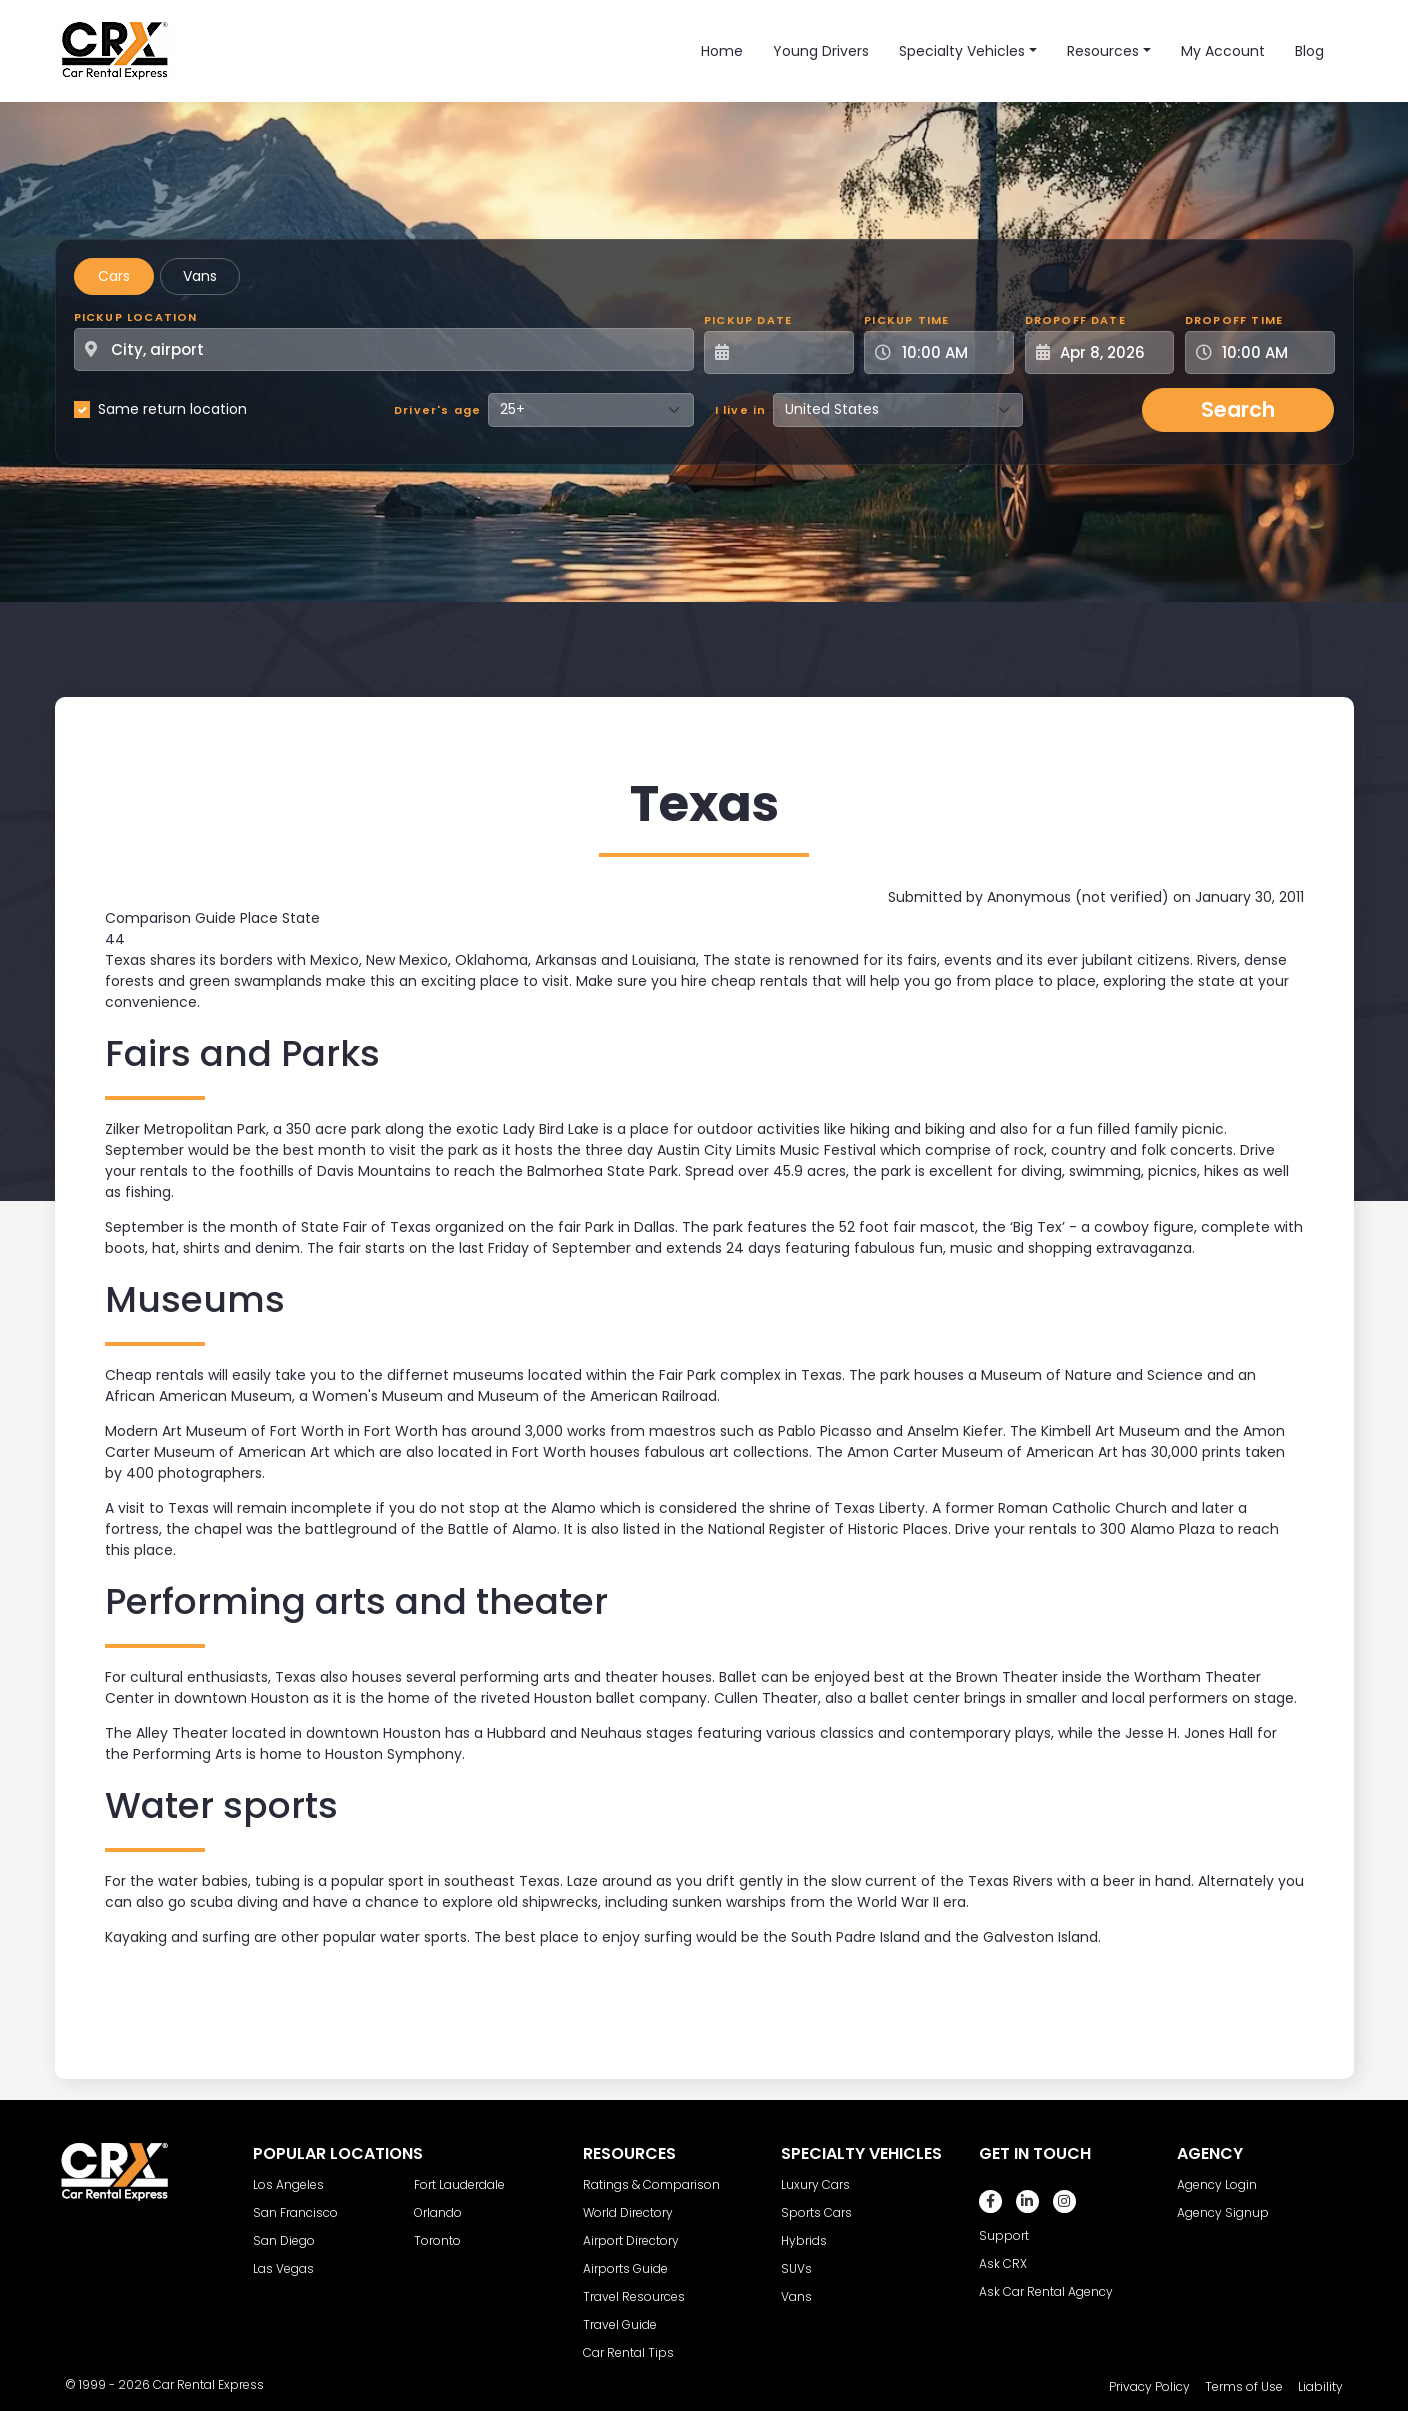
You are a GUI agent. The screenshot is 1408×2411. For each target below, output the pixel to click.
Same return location (172, 409)
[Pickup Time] (951, 352)
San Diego (284, 2240)
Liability (1320, 2386)
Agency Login (1217, 2184)
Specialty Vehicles (962, 51)
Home (722, 51)
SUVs (796, 2268)
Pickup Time (906, 320)
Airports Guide (625, 2268)
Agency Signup (1223, 2212)
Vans (200, 276)
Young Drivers (821, 51)
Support (1004, 2235)
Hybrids (804, 2240)
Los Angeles (288, 2184)
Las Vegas (283, 2268)
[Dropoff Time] (1272, 352)
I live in (741, 410)
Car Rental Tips (628, 2352)
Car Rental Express (208, 2384)
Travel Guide (620, 2324)
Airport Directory (631, 2240)
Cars (114, 276)
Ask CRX (1003, 2263)
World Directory (628, 2212)
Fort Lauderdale (459, 2184)
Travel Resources (634, 2296)
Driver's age (437, 410)
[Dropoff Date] (1111, 352)
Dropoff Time (1234, 320)
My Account (1223, 51)
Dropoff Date (1075, 320)
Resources (1103, 51)
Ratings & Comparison (651, 2184)
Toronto (437, 2240)
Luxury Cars (815, 2184)
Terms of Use (1244, 2386)
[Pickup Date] (790, 352)
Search (1238, 409)
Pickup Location (136, 317)
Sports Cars (816, 2212)
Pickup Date (748, 320)
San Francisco (295, 2212)
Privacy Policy (1149, 2386)
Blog (1309, 51)
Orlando (438, 2212)
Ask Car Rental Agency (1046, 2291)
